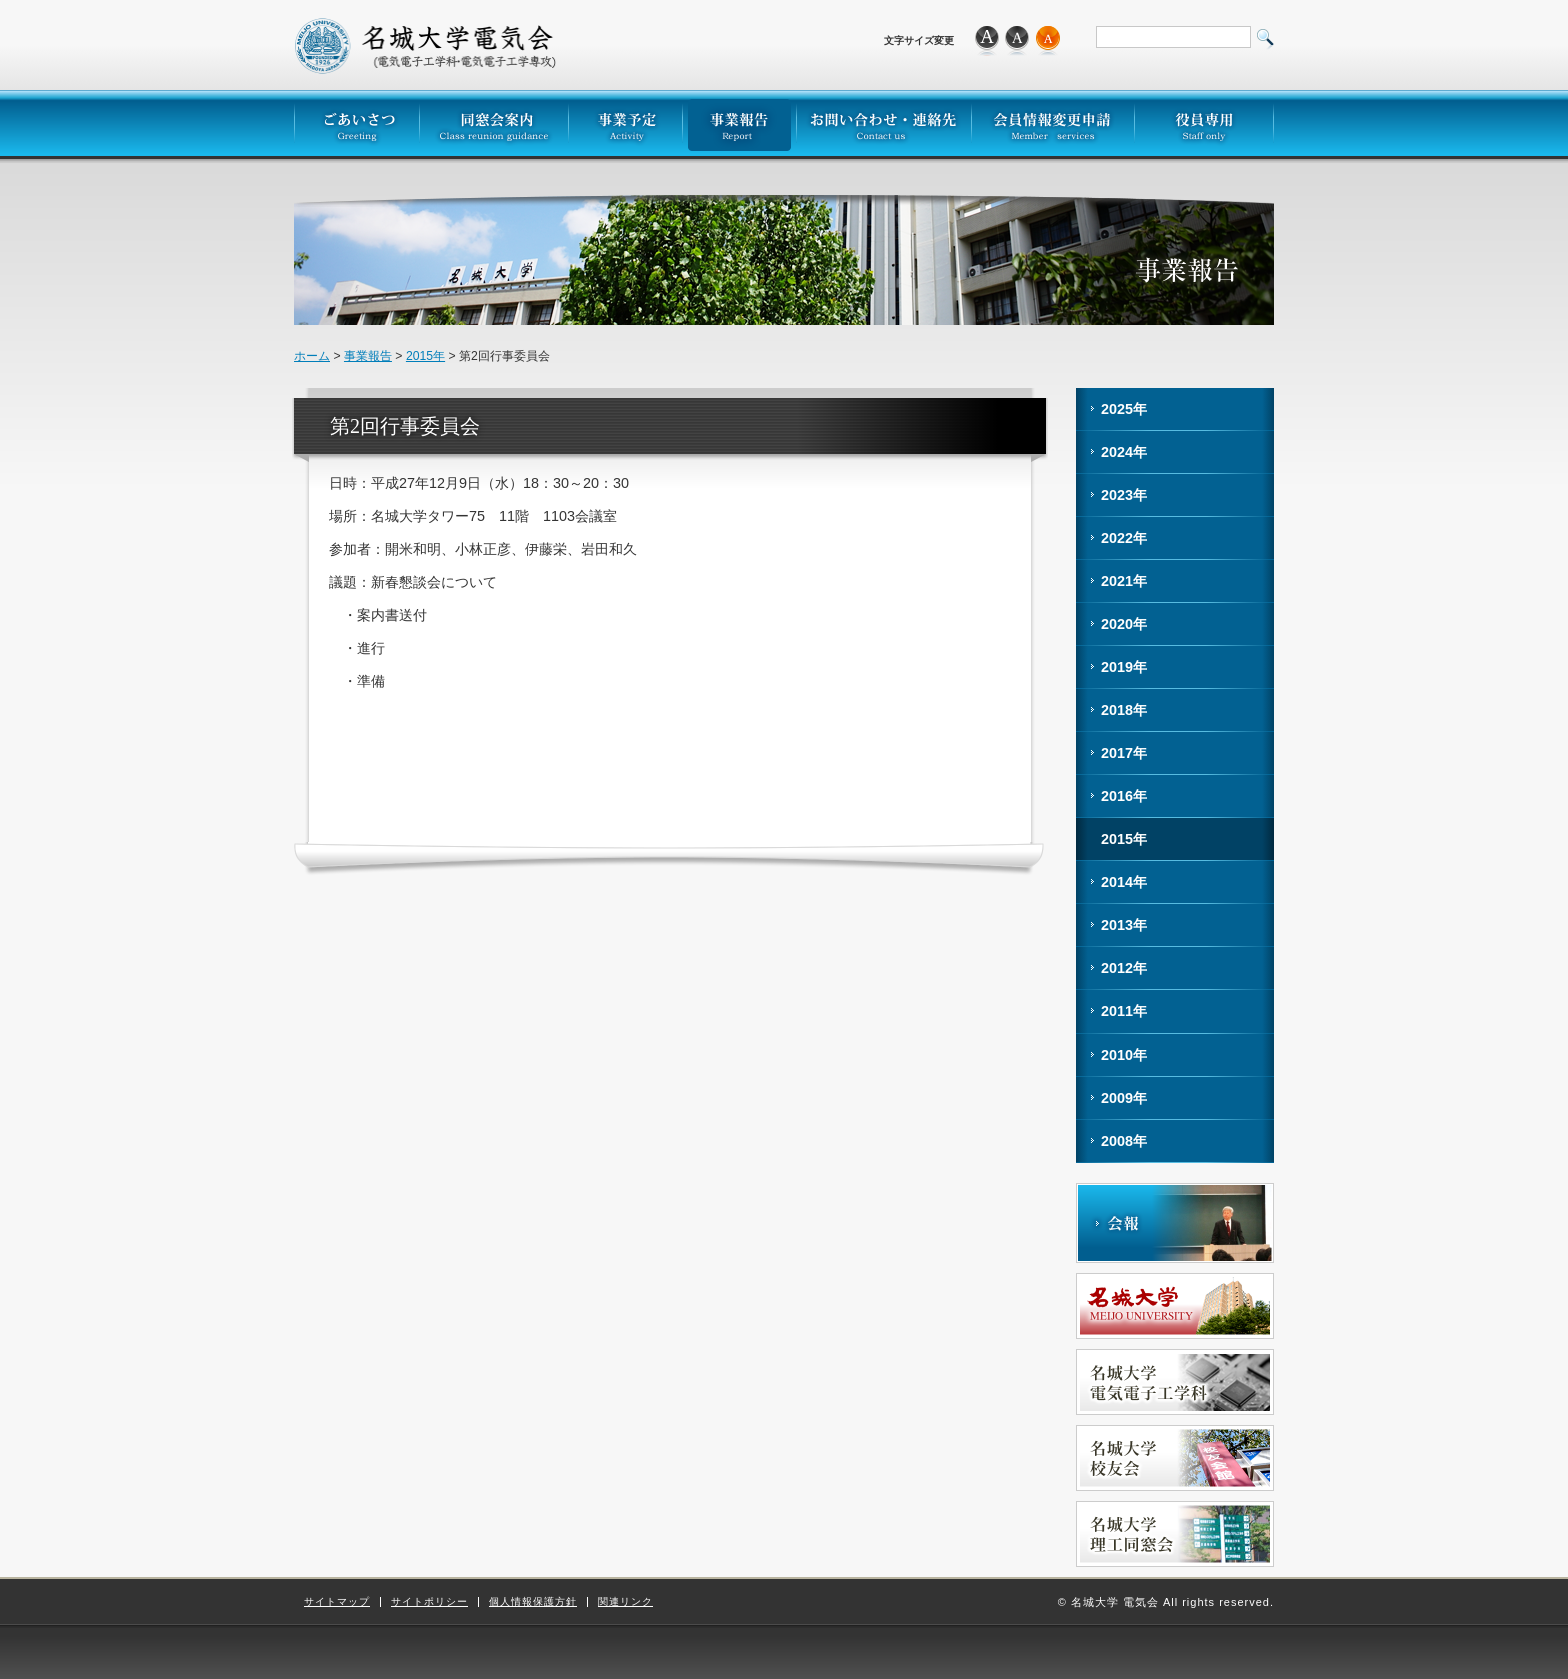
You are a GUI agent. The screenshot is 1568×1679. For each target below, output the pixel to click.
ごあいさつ (356, 123)
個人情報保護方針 (533, 1602)
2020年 (1124, 624)
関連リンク (625, 1602)
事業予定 (625, 123)
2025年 (1124, 409)
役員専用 (1204, 123)
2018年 (1124, 710)
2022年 (1124, 538)
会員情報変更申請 (1052, 123)
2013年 (1124, 925)
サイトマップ (337, 1602)
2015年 (425, 356)
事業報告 (739, 123)
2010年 (1124, 1055)
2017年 (1124, 753)
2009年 (1124, 1098)
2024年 (1124, 452)
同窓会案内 (493, 123)
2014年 (1124, 882)
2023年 (1124, 495)
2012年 (1124, 968)
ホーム (312, 356)
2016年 (1124, 796)
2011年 (1124, 1011)
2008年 (1124, 1141)
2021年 (1124, 581)
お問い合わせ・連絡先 (883, 123)
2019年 (1124, 667)
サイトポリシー (429, 1602)
